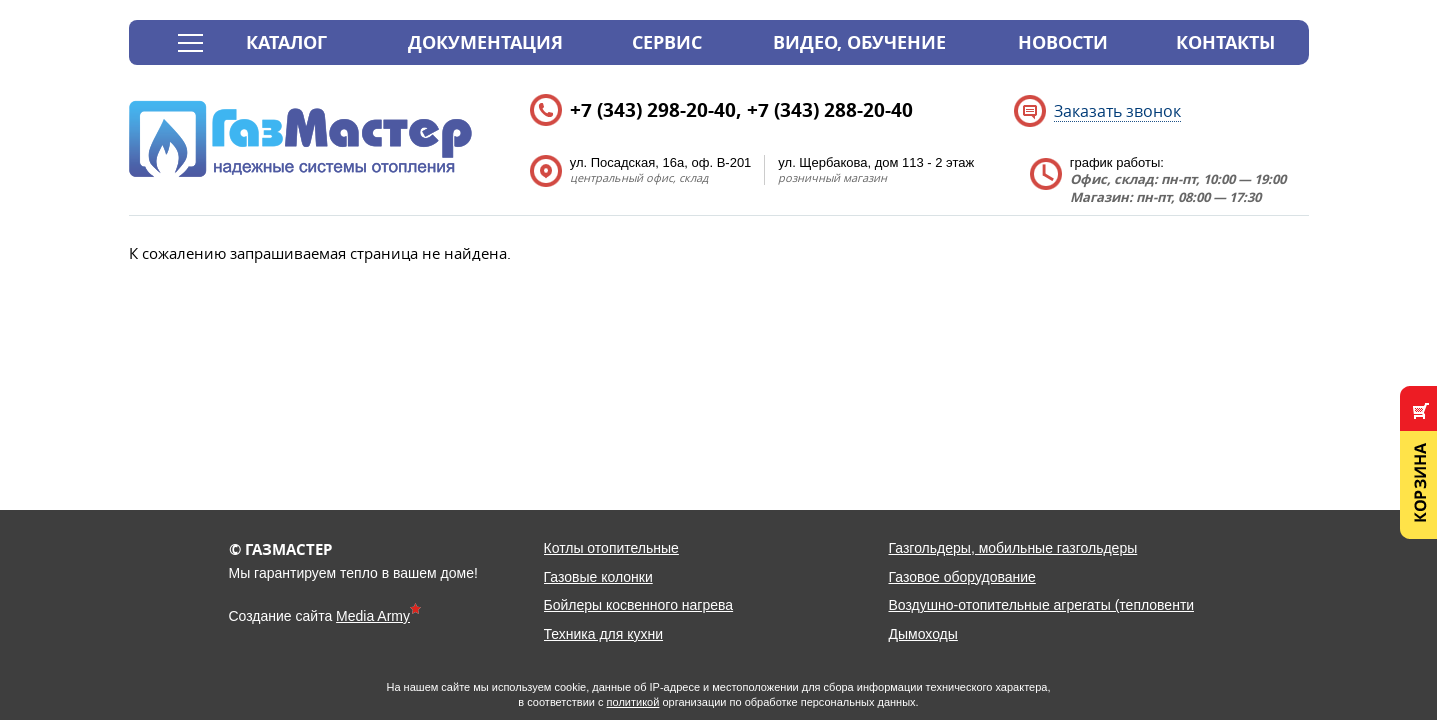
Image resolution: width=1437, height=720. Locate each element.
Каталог (286, 42)
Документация (485, 42)
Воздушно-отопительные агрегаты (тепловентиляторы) (1068, 605)
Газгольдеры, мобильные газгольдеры (1013, 548)
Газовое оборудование (962, 577)
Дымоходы (923, 634)
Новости (1063, 42)
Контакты (1225, 42)
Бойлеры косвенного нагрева (639, 605)
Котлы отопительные (611, 548)
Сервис (667, 42)
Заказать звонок (1117, 111)
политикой (633, 702)
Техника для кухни (604, 634)
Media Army (373, 616)
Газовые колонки (598, 577)
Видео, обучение (859, 42)
